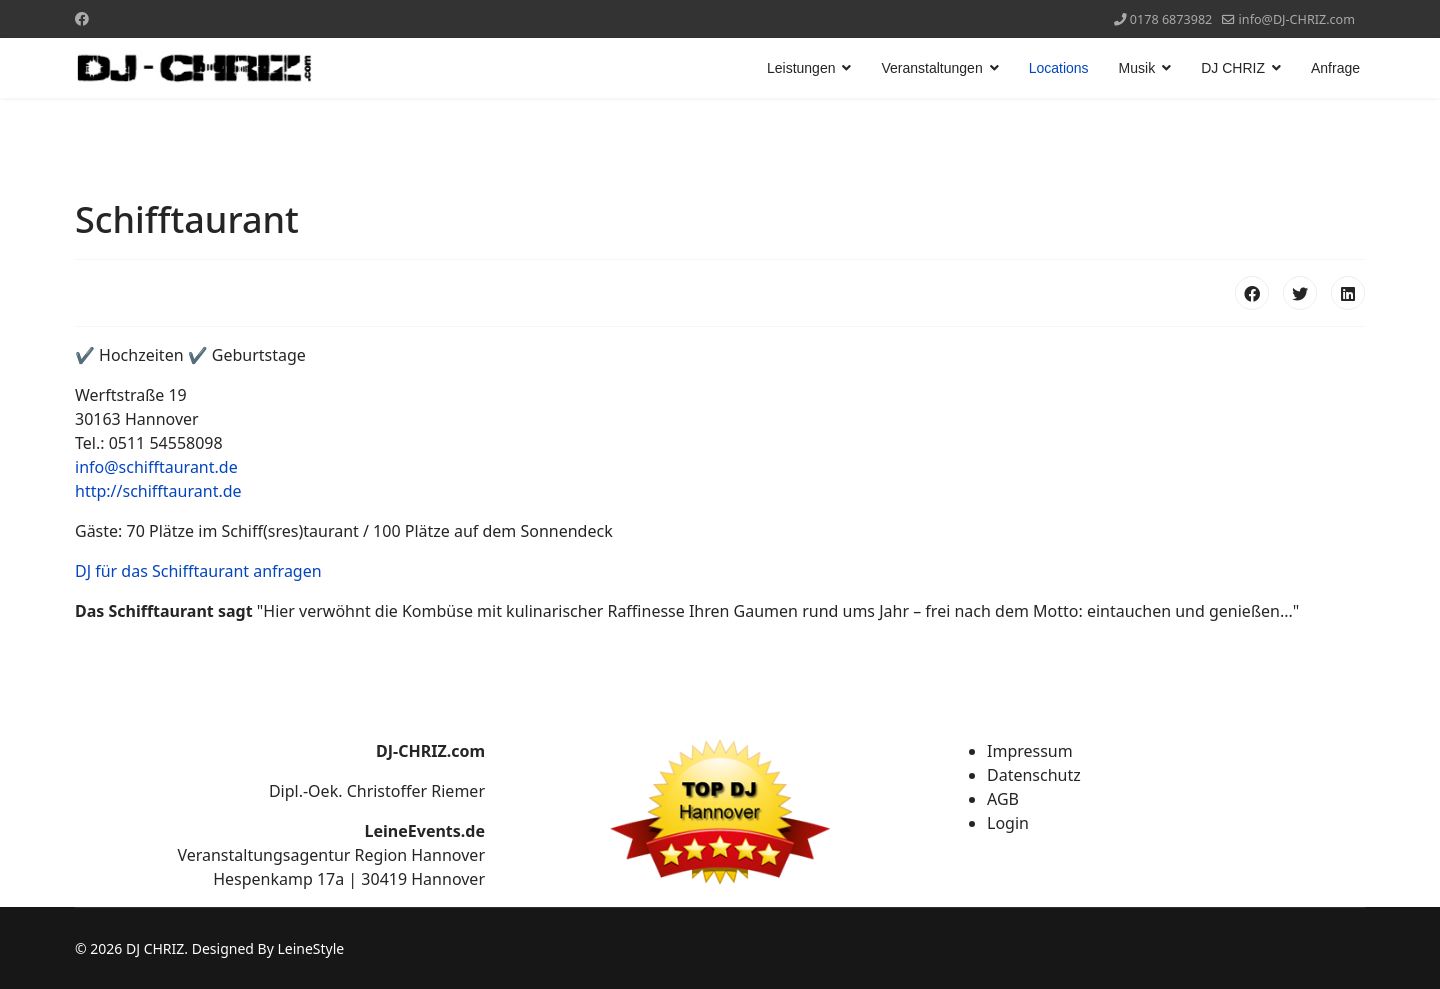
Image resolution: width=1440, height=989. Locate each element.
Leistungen (801, 68)
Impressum (1030, 751)
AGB (1003, 799)
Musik (1137, 68)
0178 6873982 (1171, 19)
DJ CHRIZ (1233, 68)
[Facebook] (82, 18)
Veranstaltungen (931, 68)
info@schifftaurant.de (156, 467)
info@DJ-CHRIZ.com (1297, 19)
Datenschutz (1034, 775)
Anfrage (1335, 68)
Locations (1059, 68)
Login (1008, 823)
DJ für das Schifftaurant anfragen (198, 571)
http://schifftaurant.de (158, 491)
